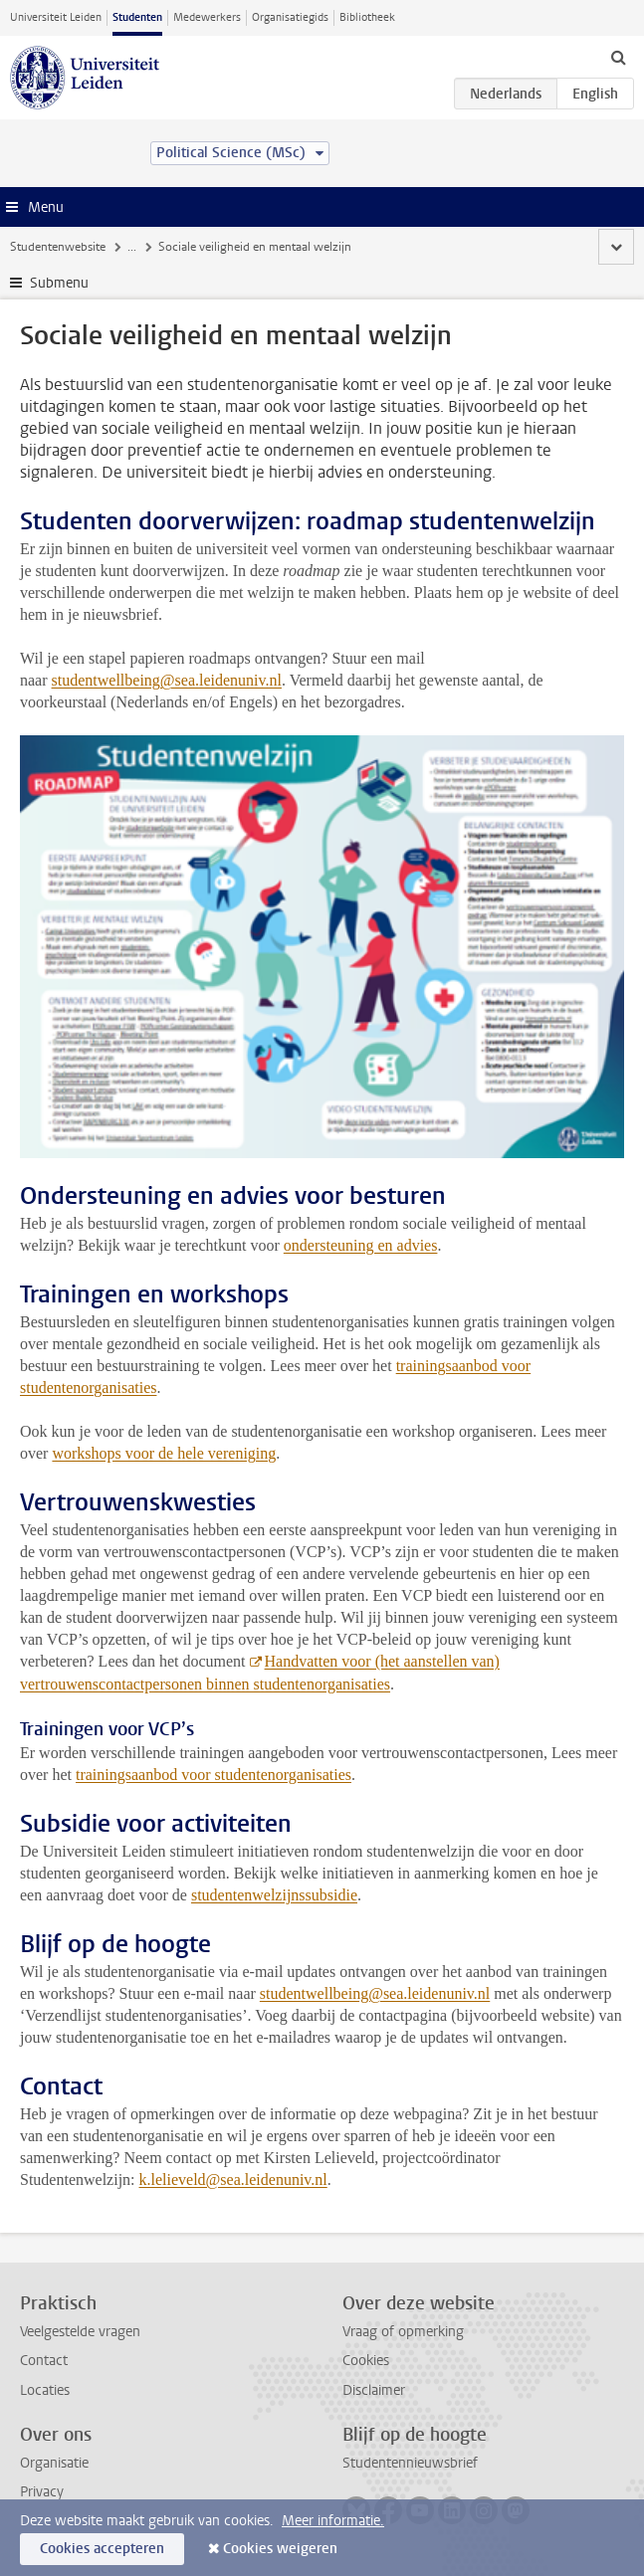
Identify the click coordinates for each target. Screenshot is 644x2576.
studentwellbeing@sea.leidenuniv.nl (167, 680)
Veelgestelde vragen (80, 2331)
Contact (44, 2360)
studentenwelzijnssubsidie (274, 1894)
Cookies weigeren (280, 2548)
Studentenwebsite (58, 247)
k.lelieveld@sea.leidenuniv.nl (233, 2179)
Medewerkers (207, 17)
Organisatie (54, 2463)
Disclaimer (373, 2390)
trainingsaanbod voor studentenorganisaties (213, 1774)
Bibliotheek (367, 17)
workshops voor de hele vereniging (164, 1453)
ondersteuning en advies (361, 1245)
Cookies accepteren (102, 2548)
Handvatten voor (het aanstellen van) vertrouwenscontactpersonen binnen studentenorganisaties (260, 1672)
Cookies (365, 2360)
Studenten (137, 17)
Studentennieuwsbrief (410, 2463)
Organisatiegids (290, 17)
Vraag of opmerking (403, 2331)
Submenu (59, 283)
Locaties (45, 2390)
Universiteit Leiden (56, 17)
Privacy (42, 2491)
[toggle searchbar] (618, 57)
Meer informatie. (333, 2520)
